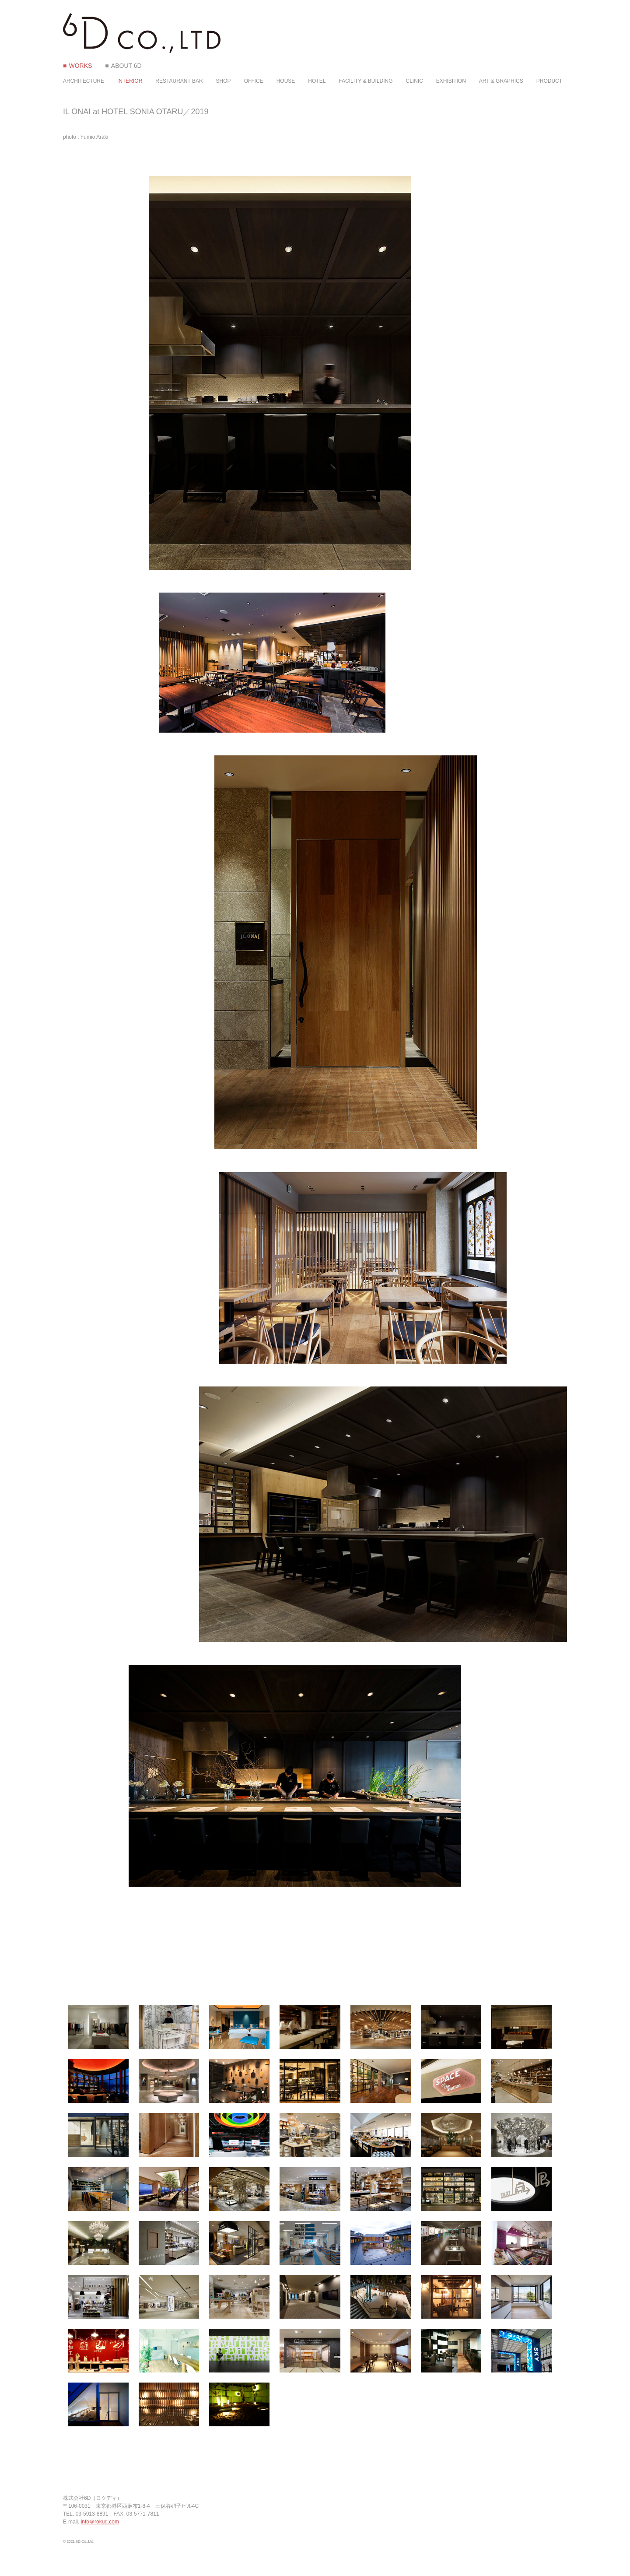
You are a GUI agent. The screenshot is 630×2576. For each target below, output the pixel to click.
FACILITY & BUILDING (365, 81)
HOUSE (285, 81)
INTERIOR (129, 81)
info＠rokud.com (100, 2522)
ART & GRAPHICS (501, 81)
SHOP (223, 81)
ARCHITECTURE (83, 81)
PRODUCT (549, 81)
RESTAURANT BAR (179, 81)
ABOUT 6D (126, 65)
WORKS (80, 65)
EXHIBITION (451, 81)
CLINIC (414, 81)
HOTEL (317, 81)
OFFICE (253, 81)
